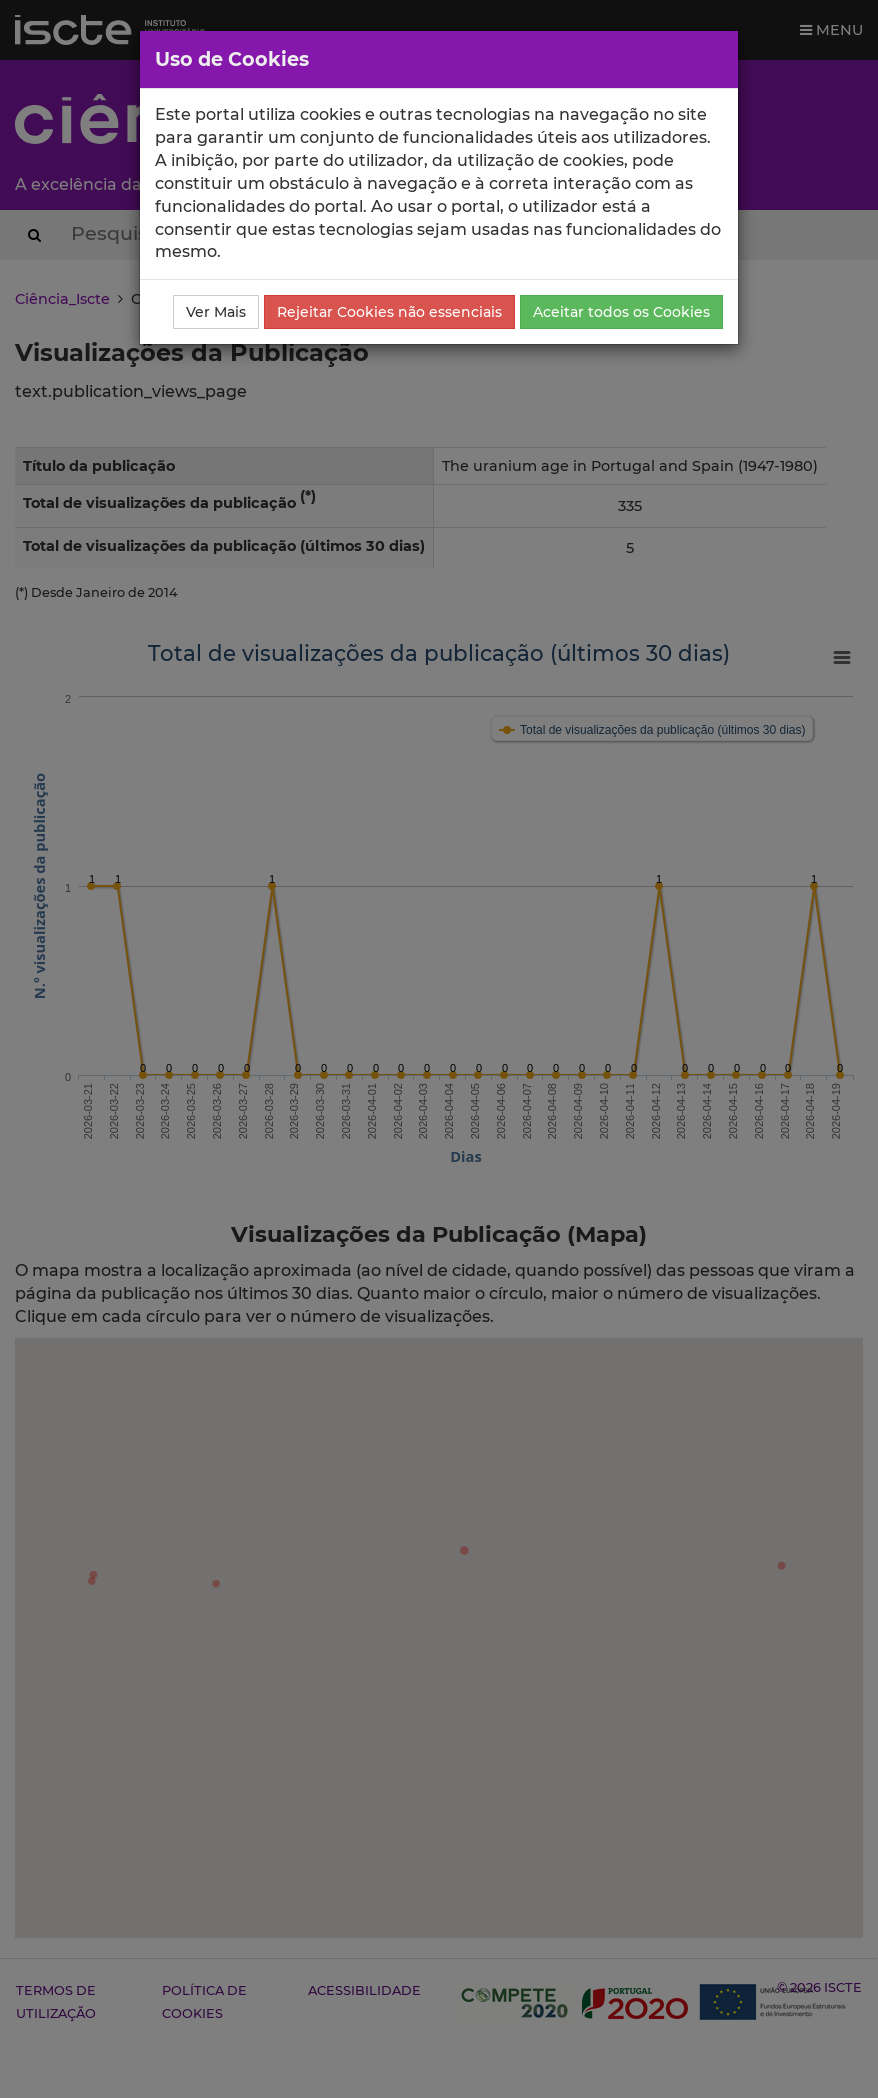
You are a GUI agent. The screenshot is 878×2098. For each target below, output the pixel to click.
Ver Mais (216, 312)
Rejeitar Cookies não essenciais (389, 312)
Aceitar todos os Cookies (621, 312)
